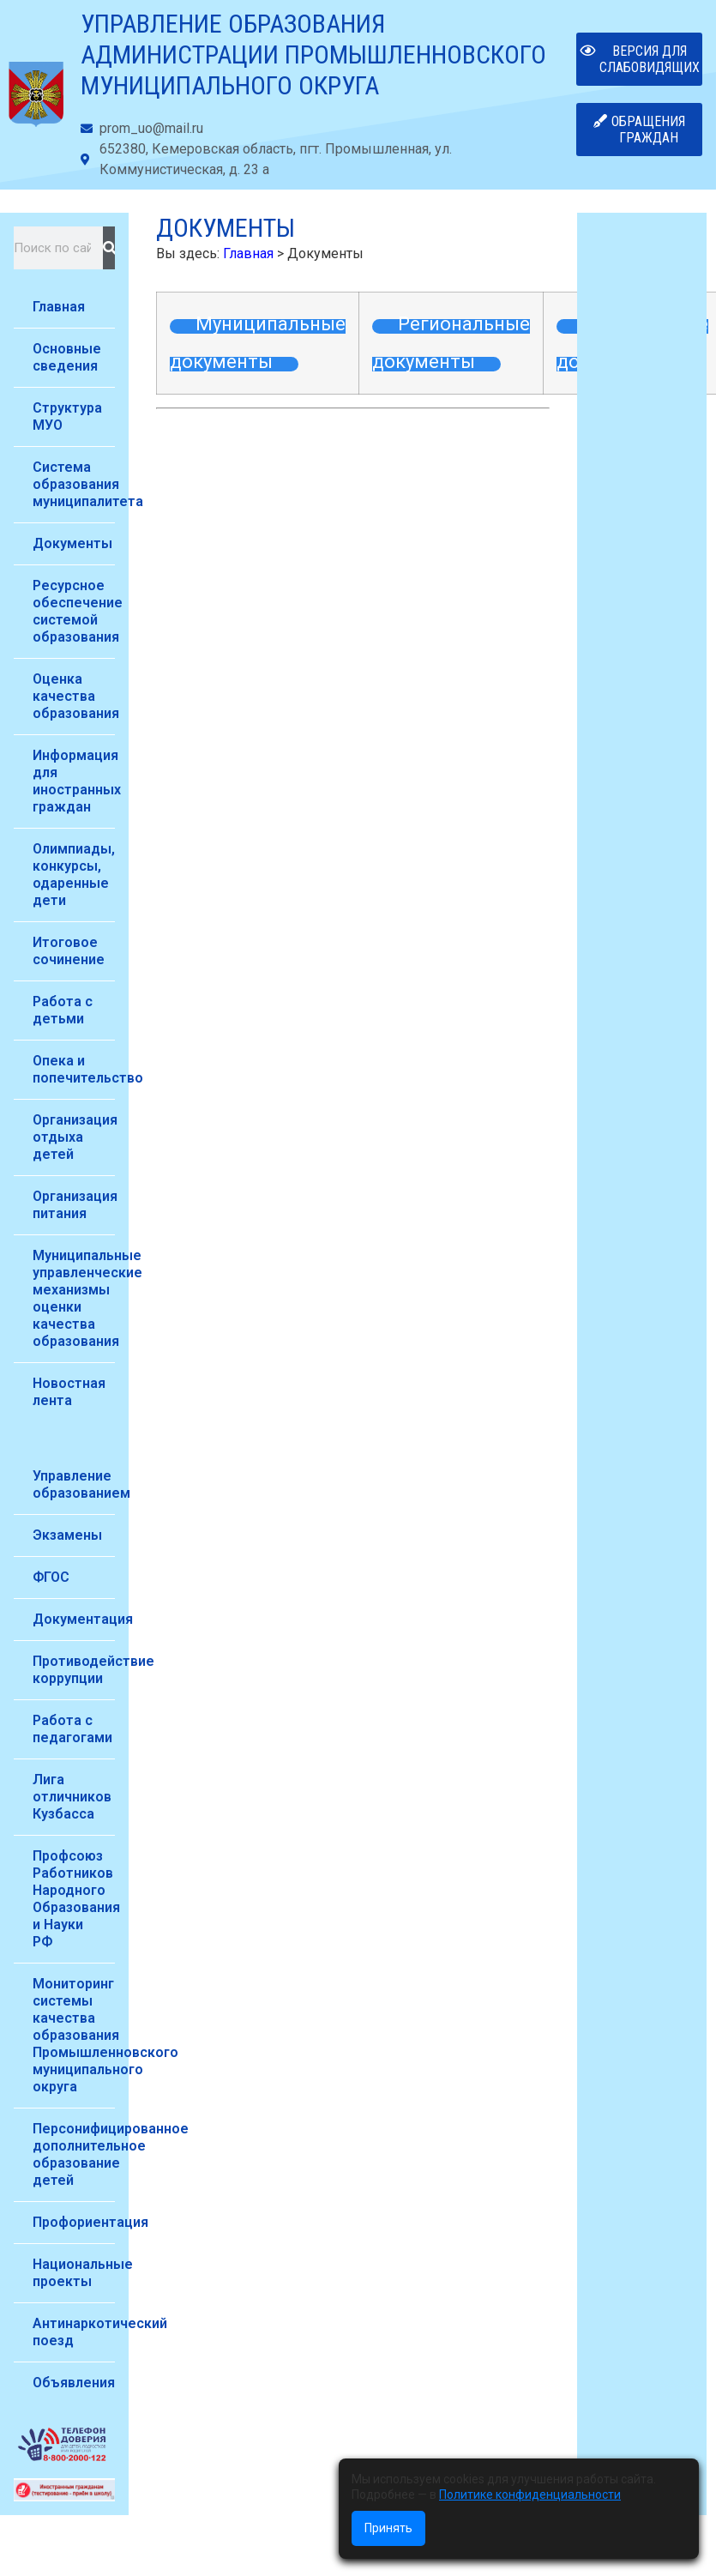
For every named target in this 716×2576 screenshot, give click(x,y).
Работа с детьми (63, 1010)
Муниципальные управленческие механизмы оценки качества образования (74, 1298)
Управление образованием (74, 1484)
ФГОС (51, 1577)
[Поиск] (109, 247)
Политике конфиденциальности (530, 2494)
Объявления (74, 2382)
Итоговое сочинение (69, 951)
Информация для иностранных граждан (74, 781)
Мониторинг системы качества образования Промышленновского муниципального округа (74, 2035)
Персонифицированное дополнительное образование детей (74, 2154)
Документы (72, 543)
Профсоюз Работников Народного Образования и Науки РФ (74, 1899)
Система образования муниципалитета (74, 484)
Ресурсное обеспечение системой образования (74, 611)
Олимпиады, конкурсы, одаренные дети (74, 874)
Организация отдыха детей (74, 1137)
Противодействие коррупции (74, 1669)
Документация (74, 1619)
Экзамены (67, 1535)
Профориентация (74, 2222)
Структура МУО (67, 416)
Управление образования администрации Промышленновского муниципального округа (313, 54)
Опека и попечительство (74, 1069)
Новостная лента (69, 1392)
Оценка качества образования (74, 696)
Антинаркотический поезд (74, 2332)
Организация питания (74, 1205)
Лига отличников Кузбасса (72, 1796)
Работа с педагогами (72, 1729)
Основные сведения (67, 357)
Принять (388, 2528)
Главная (59, 307)
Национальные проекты (74, 2272)
